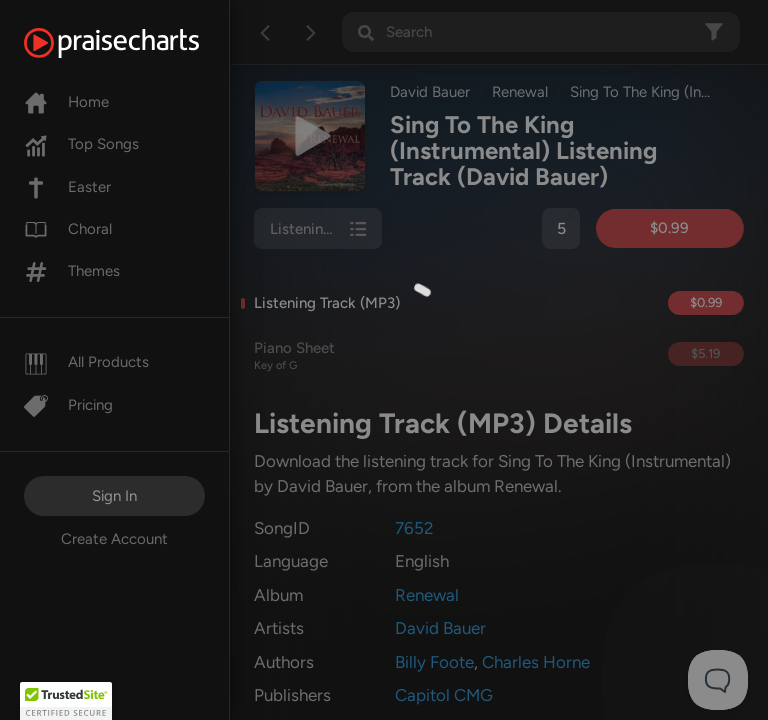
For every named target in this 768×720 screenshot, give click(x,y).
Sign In (114, 496)
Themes (72, 271)
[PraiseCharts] (136, 43)
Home (66, 102)
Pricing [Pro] (68, 405)
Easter (67, 187)
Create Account (114, 539)
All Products (86, 362)
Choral (68, 229)
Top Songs (81, 144)
